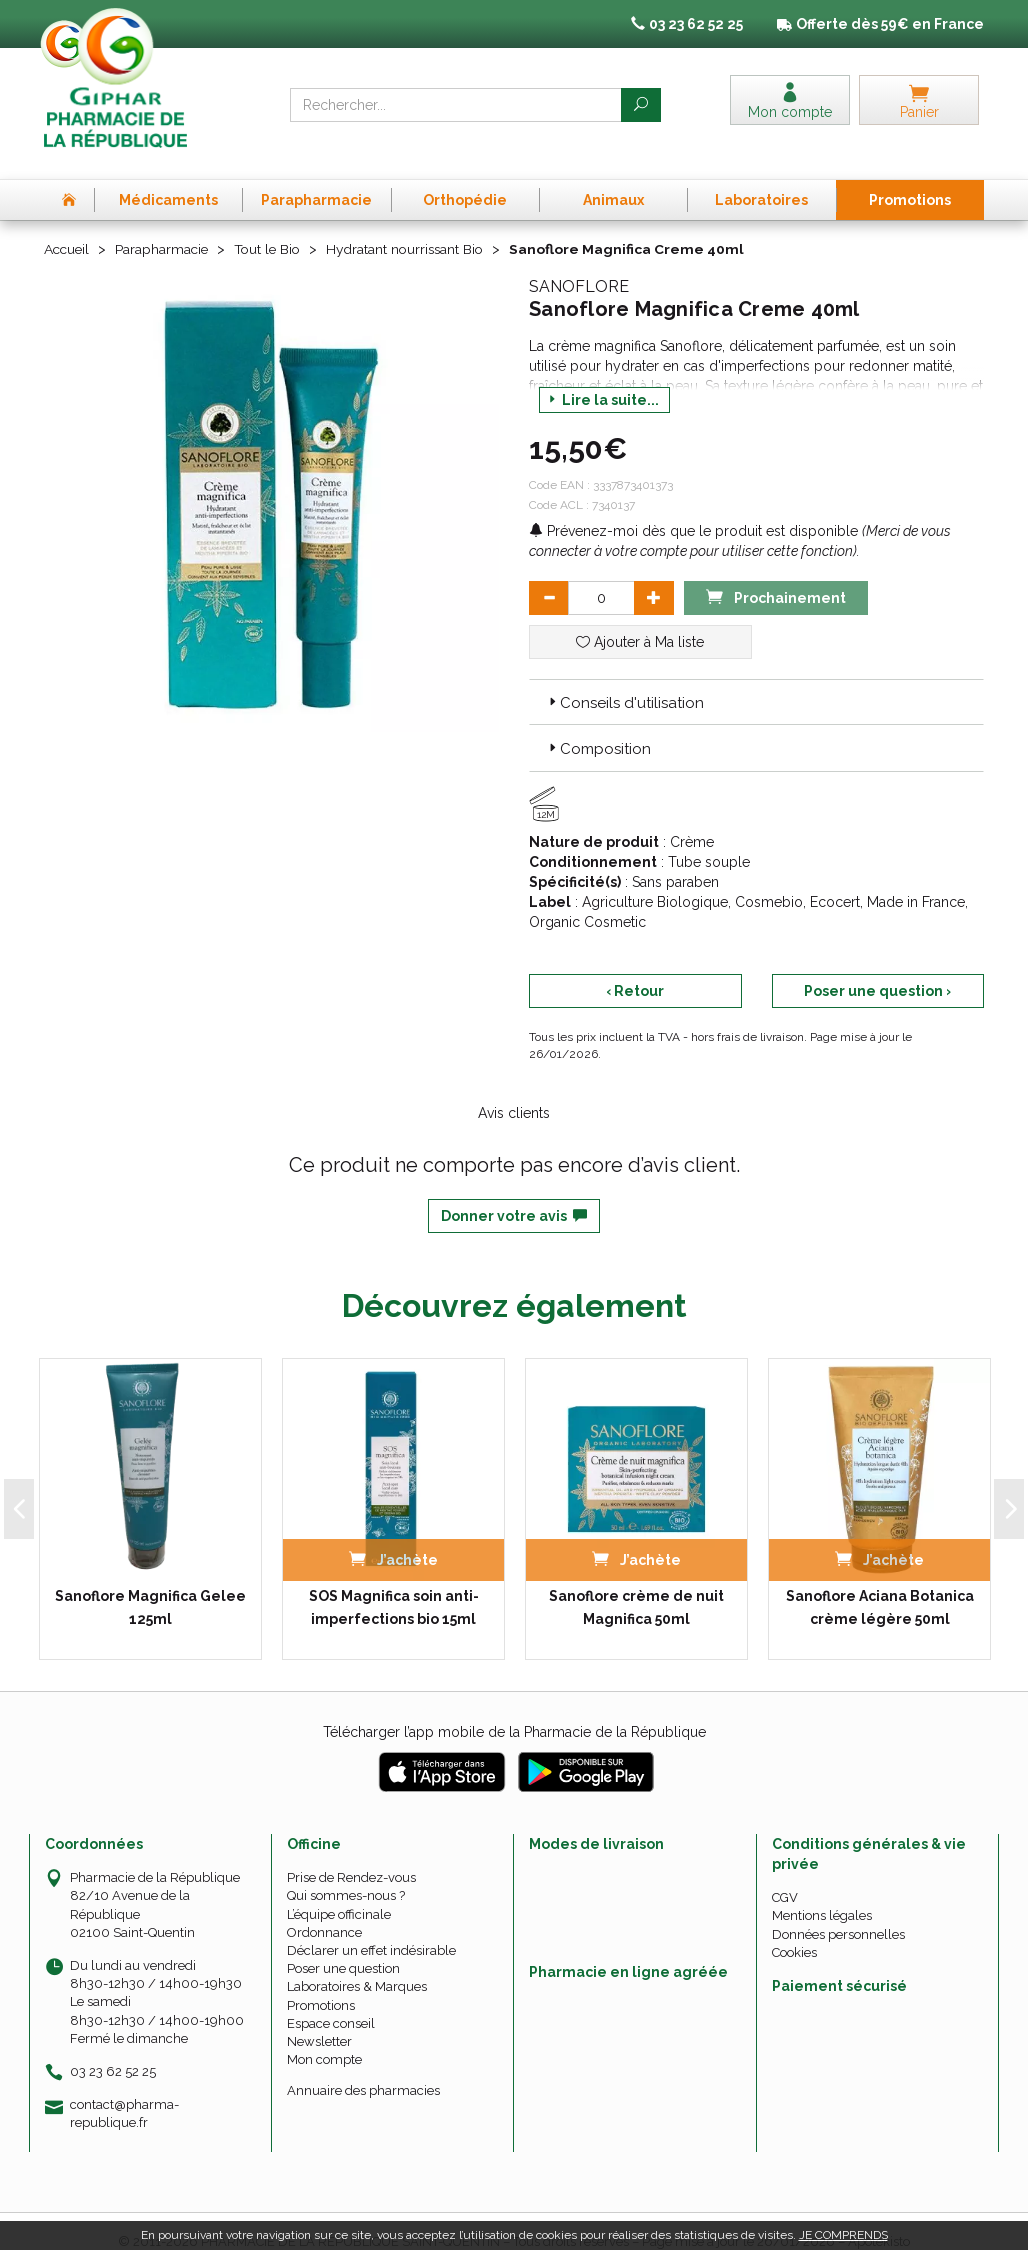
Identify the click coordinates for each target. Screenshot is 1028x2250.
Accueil (68, 228)
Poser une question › (877, 969)
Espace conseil (331, 2001)
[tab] (756, 680)
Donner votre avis (514, 1194)
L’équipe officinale (339, 1892)
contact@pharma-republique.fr (124, 2092)
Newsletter (319, 2019)
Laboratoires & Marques (357, 1965)
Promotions (321, 1983)
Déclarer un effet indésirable (371, 1928)
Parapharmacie (165, 228)
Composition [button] (598, 728)
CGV (785, 1876)
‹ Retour (635, 969)
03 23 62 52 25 (113, 2049)
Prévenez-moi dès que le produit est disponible (693, 509)
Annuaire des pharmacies (363, 2069)
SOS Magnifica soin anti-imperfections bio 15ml (394, 1586)
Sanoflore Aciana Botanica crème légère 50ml (880, 1586)
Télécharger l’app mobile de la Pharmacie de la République (514, 1711)
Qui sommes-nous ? (346, 1874)
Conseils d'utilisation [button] (624, 681)
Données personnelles (838, 1912)
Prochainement (776, 574)
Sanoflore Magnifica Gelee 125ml (150, 1586)
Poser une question (343, 1947)
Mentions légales (822, 1894)
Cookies (794, 1930)
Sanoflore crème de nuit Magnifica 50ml (636, 1586)
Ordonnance (324, 1910)
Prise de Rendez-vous (351, 1856)
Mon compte (324, 2038)
